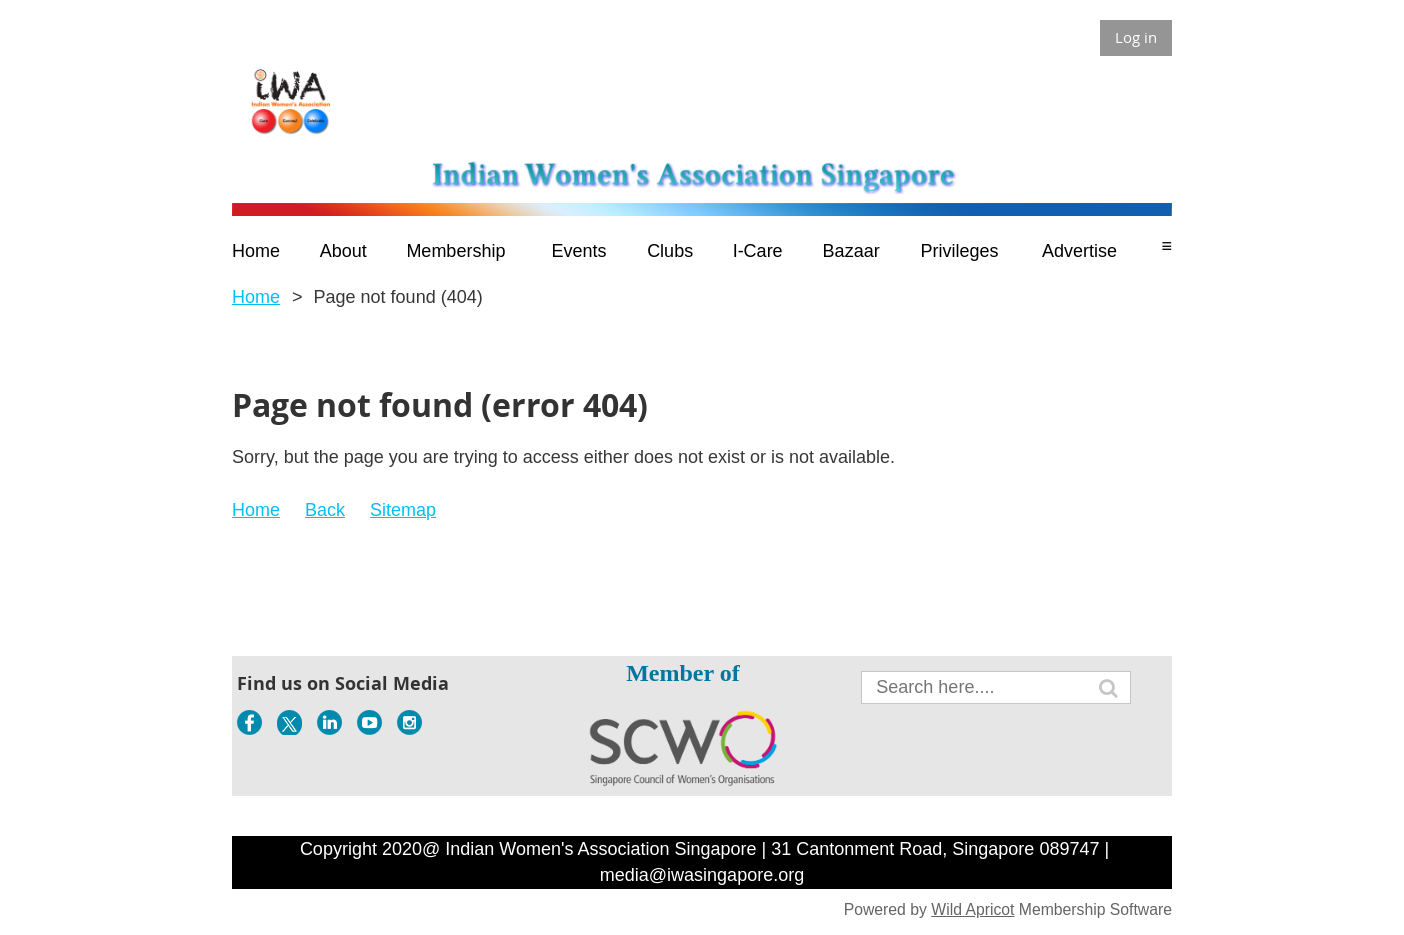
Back (325, 510)
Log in (1136, 37)
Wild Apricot (972, 909)
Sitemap (403, 510)
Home (256, 297)
